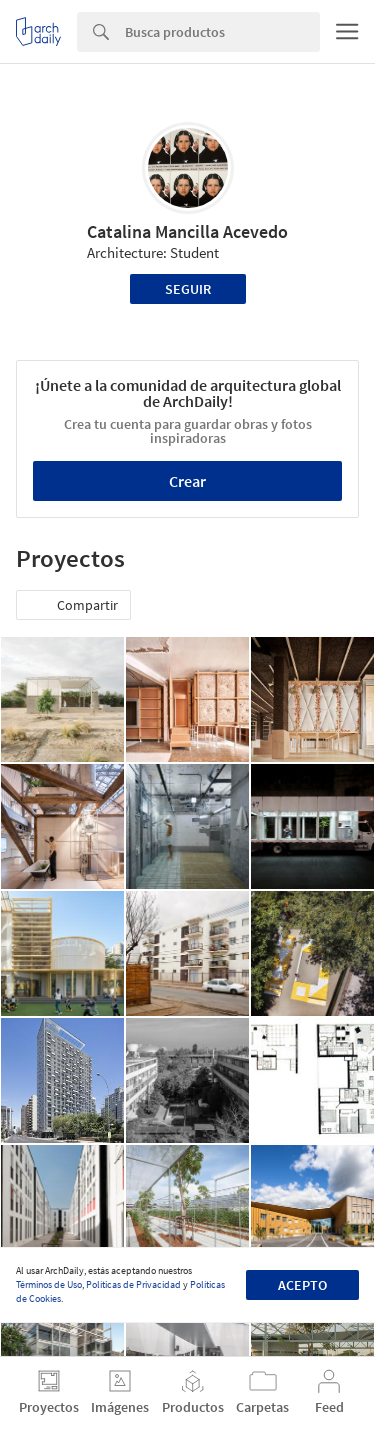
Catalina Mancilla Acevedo (187, 231)
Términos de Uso (49, 1284)
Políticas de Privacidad (133, 1284)
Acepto (302, 1285)
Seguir (188, 289)
